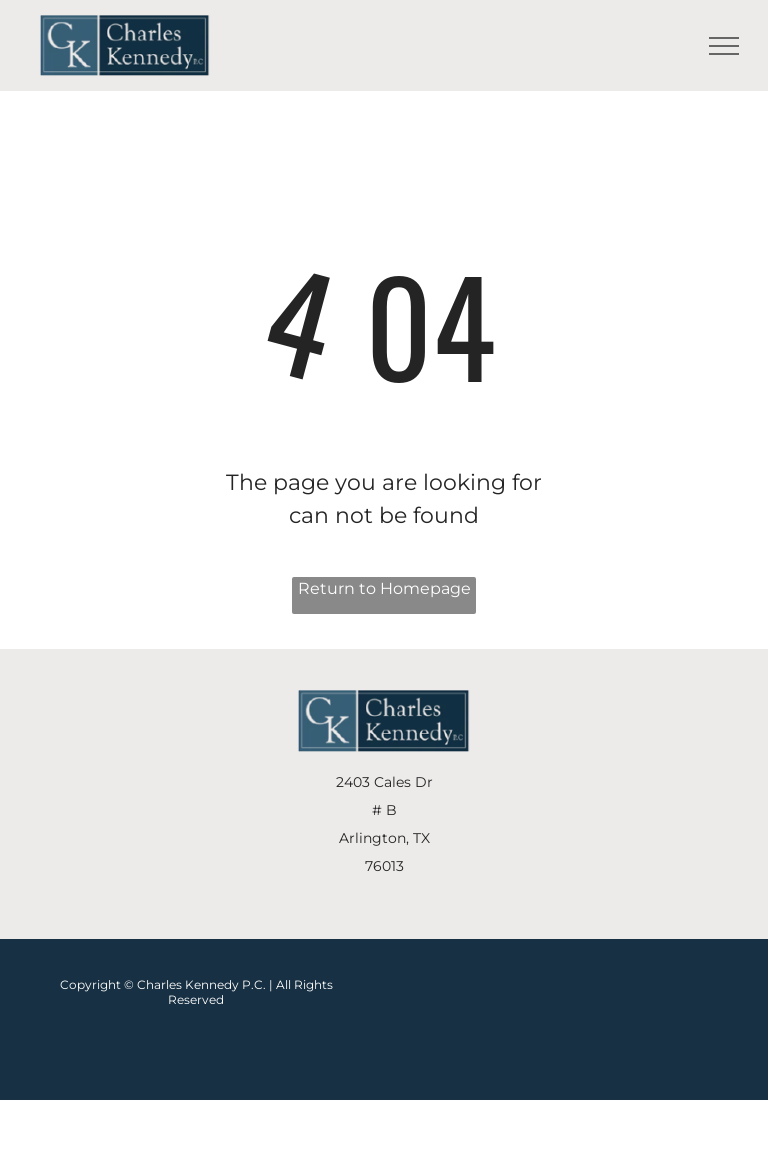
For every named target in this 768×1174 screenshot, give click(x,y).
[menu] (724, 46)
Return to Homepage (384, 588)
